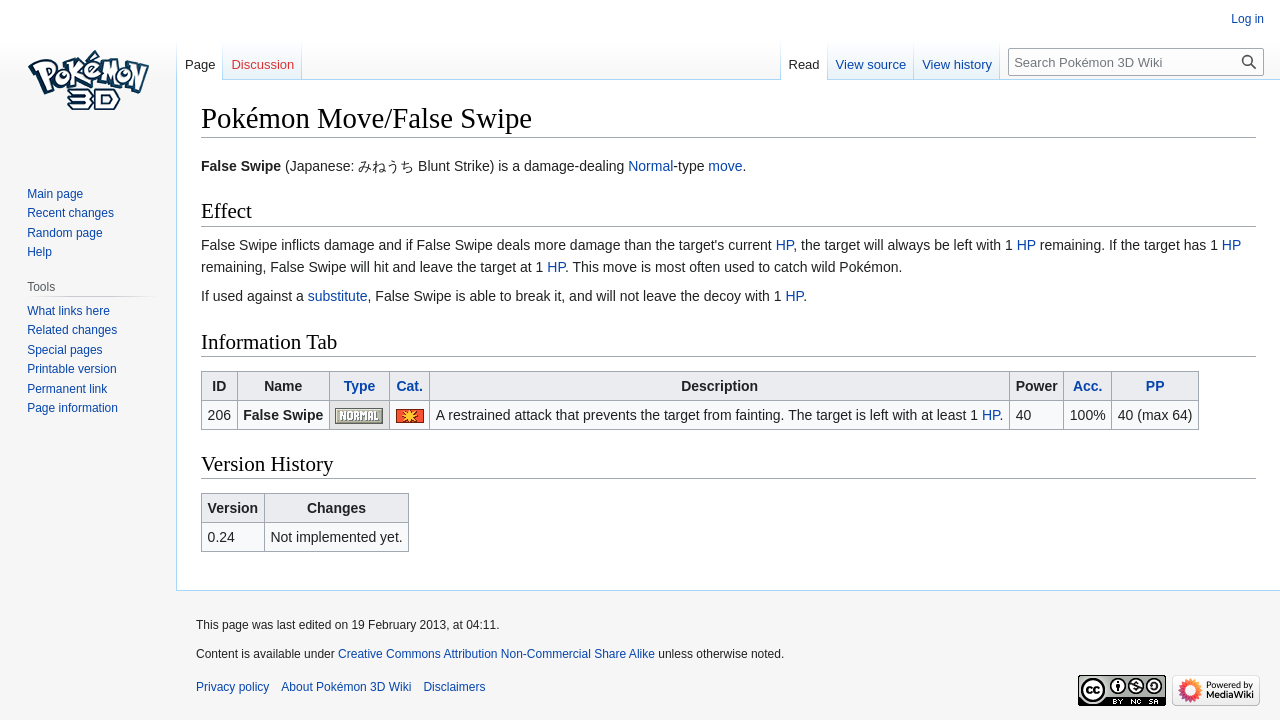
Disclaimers (454, 687)
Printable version (71, 369)
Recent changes (70, 213)
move (725, 166)
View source (871, 64)
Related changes (72, 330)
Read (804, 64)
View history (957, 64)
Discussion (262, 64)
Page (200, 64)
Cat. (409, 386)
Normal (650, 166)
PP (1155, 386)
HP (785, 245)
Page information (72, 408)
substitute (338, 296)
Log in (1247, 19)
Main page (55, 194)
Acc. (1088, 386)
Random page (64, 233)
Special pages (64, 350)
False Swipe (283, 415)
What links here (68, 311)
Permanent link (67, 389)
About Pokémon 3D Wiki (346, 687)
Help (39, 252)
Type (360, 386)
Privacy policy (232, 687)
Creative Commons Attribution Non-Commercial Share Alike (496, 654)
